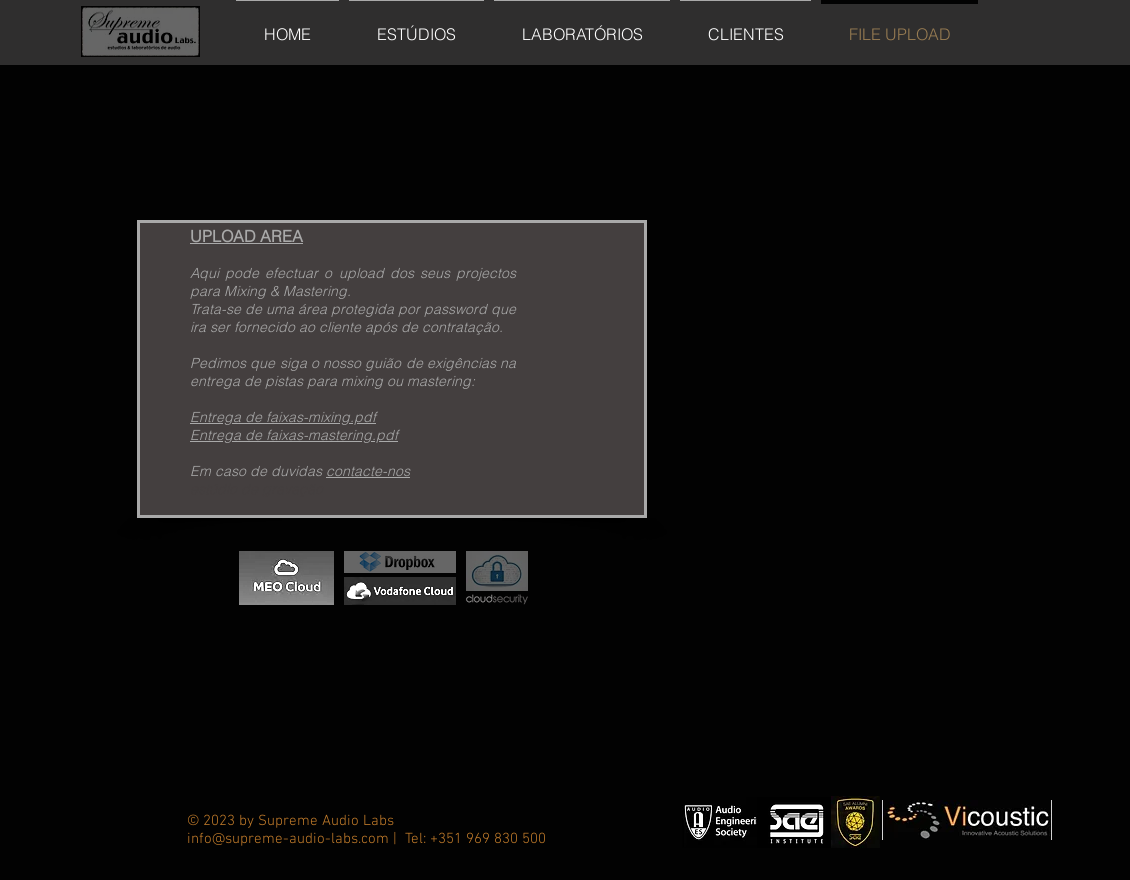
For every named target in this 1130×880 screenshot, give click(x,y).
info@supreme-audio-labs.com (288, 839)
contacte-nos (368, 471)
